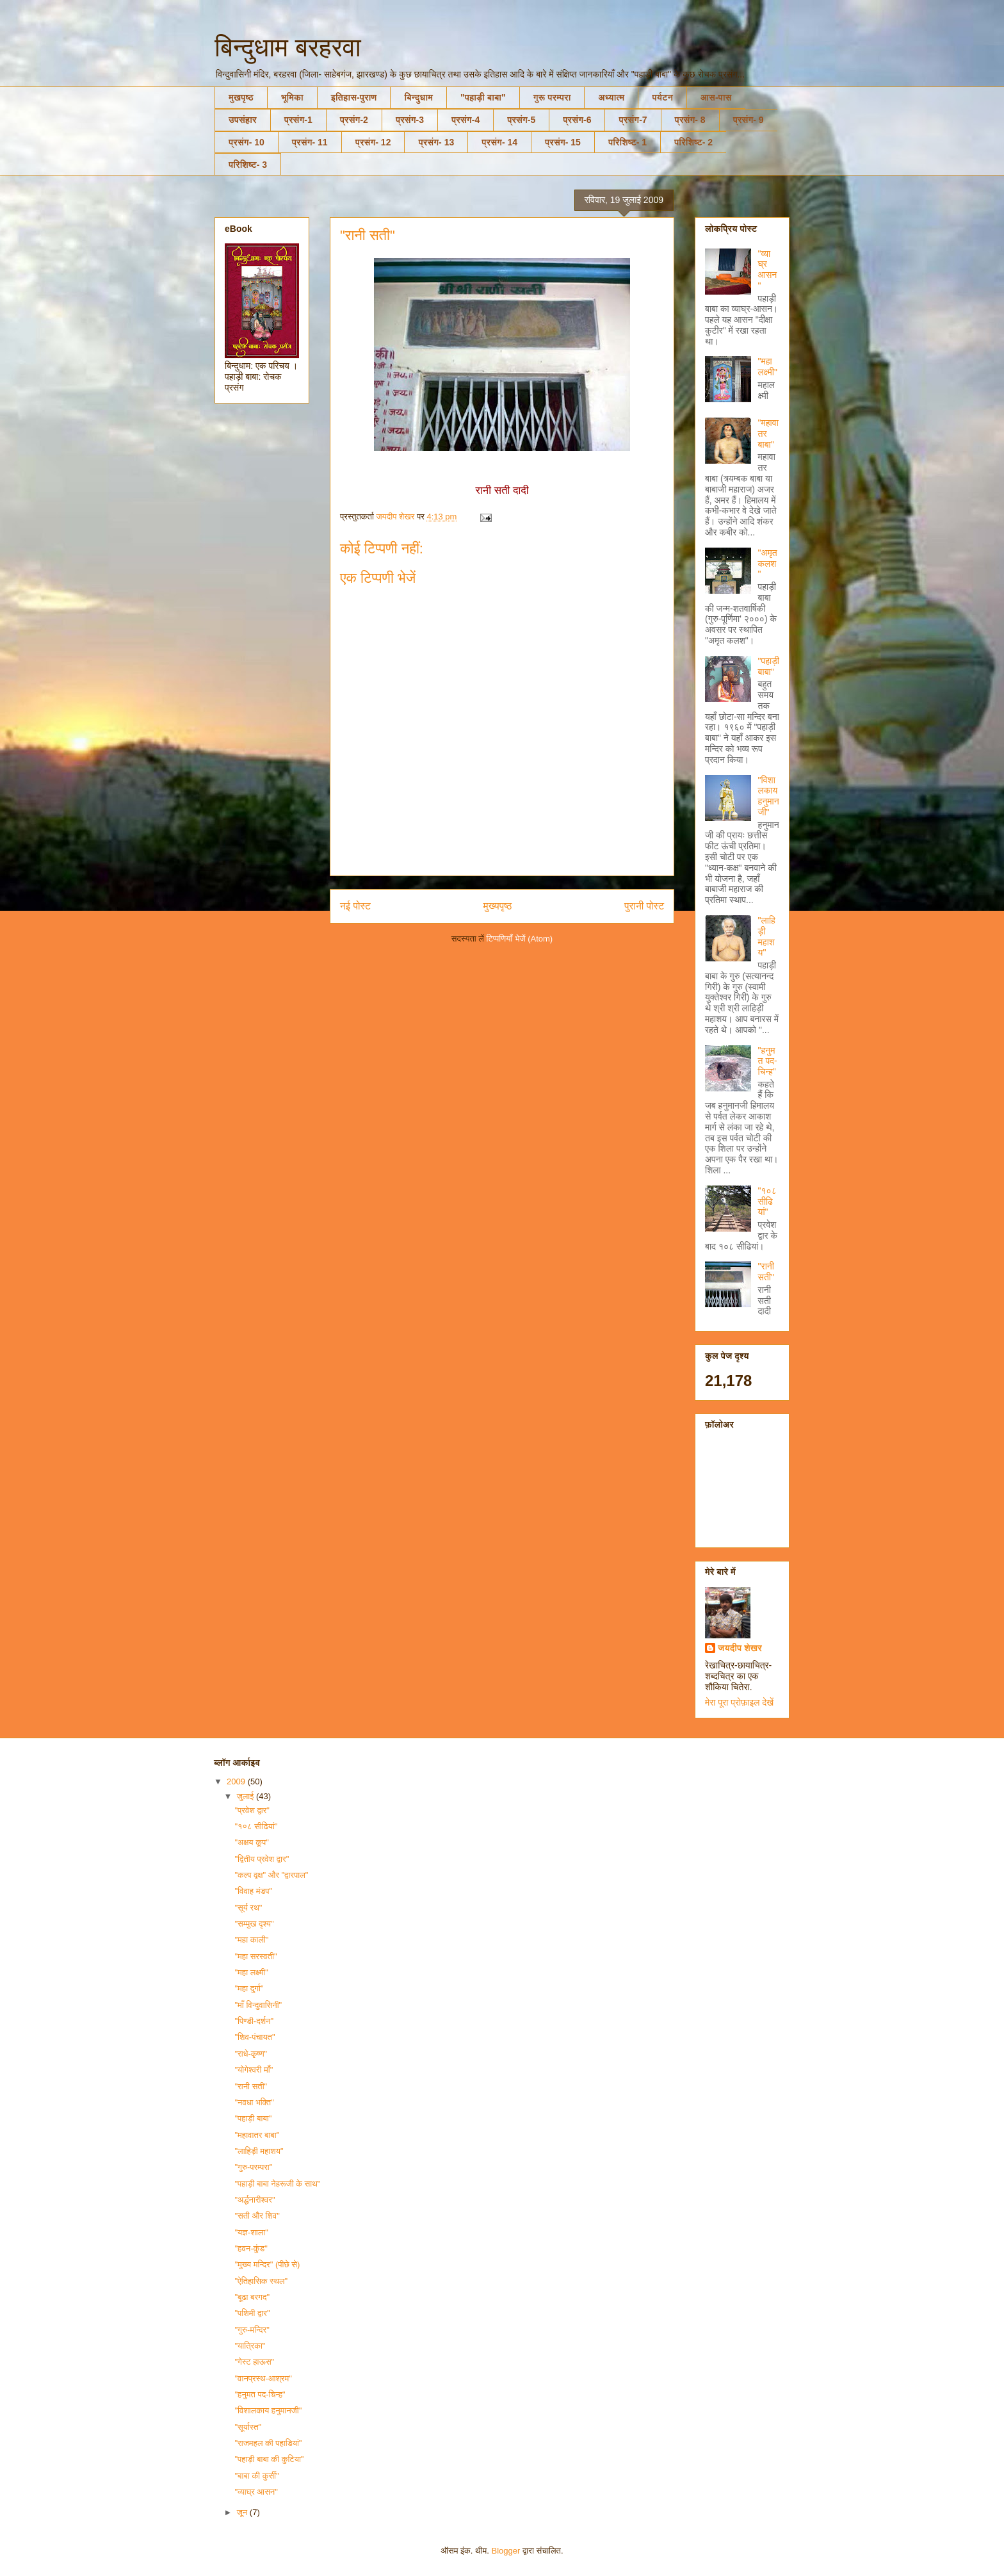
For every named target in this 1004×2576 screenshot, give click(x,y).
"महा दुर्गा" (248, 1988)
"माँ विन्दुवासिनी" (258, 2005)
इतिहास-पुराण (354, 97)
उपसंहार (243, 120)
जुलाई (246, 1796)
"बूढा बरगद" (252, 2297)
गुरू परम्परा (552, 97)
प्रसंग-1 (298, 120)
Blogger (506, 2551)
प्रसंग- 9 (748, 120)
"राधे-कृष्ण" (250, 2053)
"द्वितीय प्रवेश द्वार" (261, 1859)
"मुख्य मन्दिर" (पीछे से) (267, 2264)
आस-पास (715, 97)
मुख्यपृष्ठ (497, 906)
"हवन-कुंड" (250, 2248)
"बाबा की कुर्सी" (256, 2476)
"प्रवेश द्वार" (251, 1810)
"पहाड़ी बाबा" (483, 97)
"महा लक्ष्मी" (767, 366)
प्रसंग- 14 (499, 142)
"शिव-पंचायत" (254, 2037)
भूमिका (292, 97)
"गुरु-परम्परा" (253, 2167)
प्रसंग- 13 (436, 142)
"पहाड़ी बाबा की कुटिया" (269, 2459)
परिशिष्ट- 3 (248, 164)
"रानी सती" (766, 1271)
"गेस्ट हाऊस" (254, 2362)
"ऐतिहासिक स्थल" (260, 2281)
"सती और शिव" (256, 2216)
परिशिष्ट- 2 (693, 142)
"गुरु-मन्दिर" (251, 2330)
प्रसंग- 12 (373, 142)
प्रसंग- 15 (563, 142)
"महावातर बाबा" (256, 2135)
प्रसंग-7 (633, 120)
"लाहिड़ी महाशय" (766, 936)
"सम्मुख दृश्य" (253, 1923)
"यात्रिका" (249, 2346)
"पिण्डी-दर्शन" (253, 2021)
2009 (237, 1781)
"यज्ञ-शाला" (251, 2232)
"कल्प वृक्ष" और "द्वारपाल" (271, 1875)
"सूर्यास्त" (247, 2427)
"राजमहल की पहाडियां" (268, 2443)
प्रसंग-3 (410, 120)
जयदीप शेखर (740, 1648)
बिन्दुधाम (418, 97)
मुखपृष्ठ (241, 97)
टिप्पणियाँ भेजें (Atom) (520, 938)
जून (243, 2512)
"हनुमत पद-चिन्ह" (767, 1061)
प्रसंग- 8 (690, 120)
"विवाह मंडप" (253, 1891)
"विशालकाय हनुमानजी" (768, 796)
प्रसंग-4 (465, 120)
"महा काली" (251, 1939)
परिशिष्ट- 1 (627, 142)
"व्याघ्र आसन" (767, 270)
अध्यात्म (611, 97)
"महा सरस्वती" (255, 1956)
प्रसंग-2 (354, 120)
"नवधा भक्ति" (253, 2102)
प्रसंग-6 (577, 120)
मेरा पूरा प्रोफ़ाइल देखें (739, 1702)
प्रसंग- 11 (310, 142)
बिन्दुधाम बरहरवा (288, 47)
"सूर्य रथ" (248, 1907)
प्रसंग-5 (521, 120)
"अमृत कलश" (767, 564)
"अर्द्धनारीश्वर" (254, 2200)
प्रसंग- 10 (246, 142)
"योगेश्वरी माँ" (253, 2070)
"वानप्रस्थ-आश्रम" (262, 2378)
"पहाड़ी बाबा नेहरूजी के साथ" (277, 2184)
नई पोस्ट (355, 906)
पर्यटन (662, 97)
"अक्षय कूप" (251, 1842)
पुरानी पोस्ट (644, 906)
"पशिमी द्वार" (252, 2313)
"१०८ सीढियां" (767, 1202)
